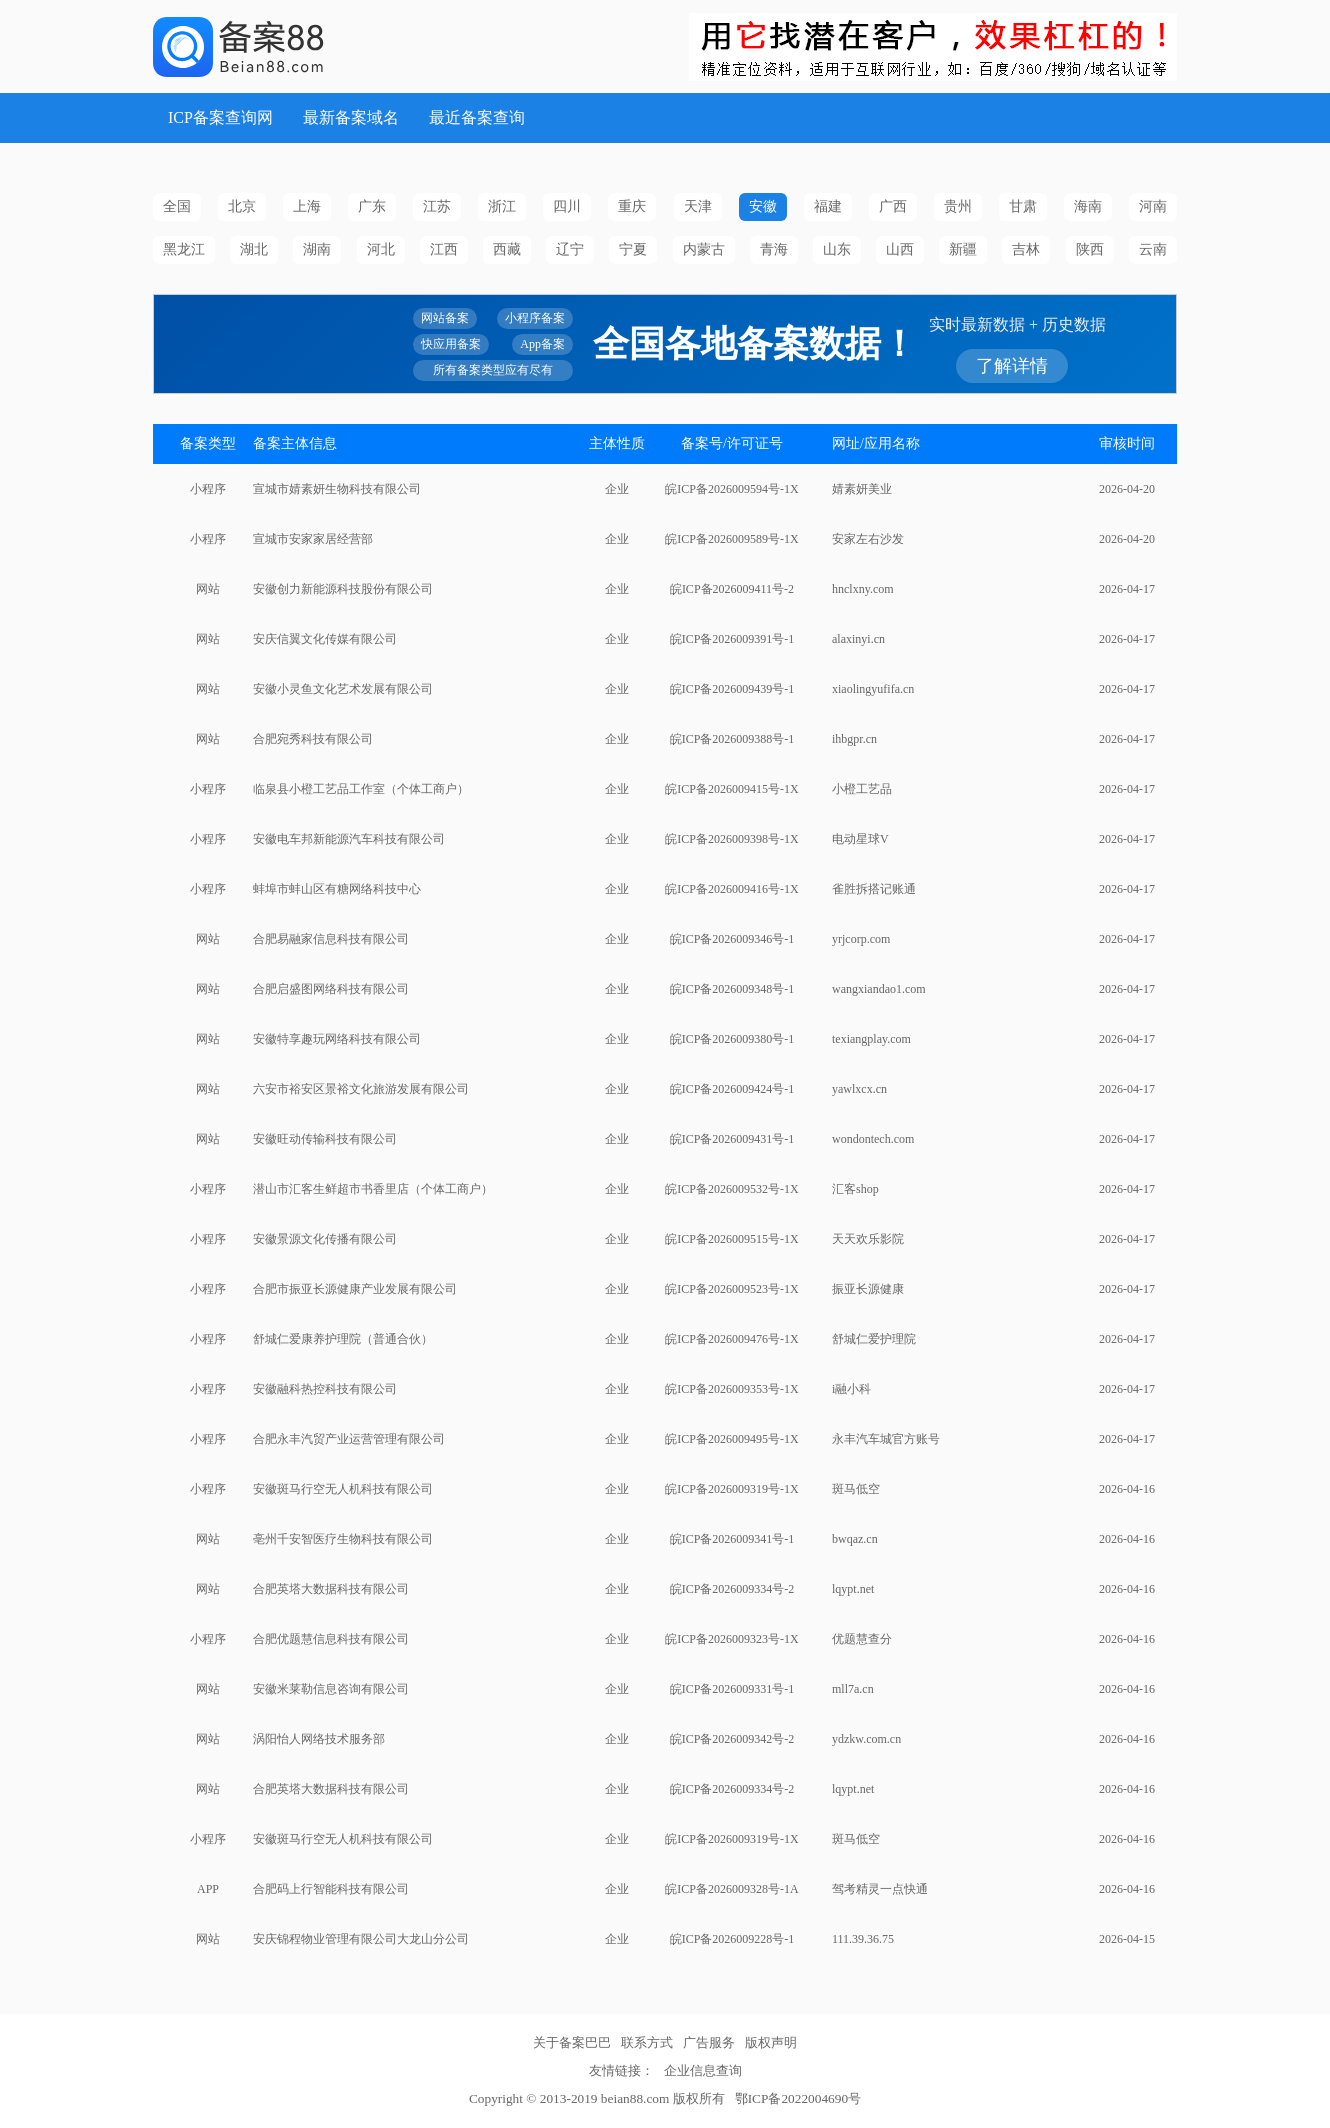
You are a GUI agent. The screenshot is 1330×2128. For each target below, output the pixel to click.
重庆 (632, 206)
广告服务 (709, 2042)
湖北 (254, 249)
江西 (444, 249)
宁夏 (633, 249)
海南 (1088, 206)
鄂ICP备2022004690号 (798, 2098)
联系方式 (647, 2042)
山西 (900, 249)
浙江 (502, 206)
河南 (1153, 206)
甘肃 (1023, 206)
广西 (893, 206)
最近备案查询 (477, 117)
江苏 (437, 206)
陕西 (1090, 249)
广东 (372, 206)
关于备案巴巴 (572, 2042)
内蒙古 (704, 249)
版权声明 (771, 2042)
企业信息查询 (703, 2070)
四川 (567, 206)
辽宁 (570, 249)
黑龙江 (184, 249)
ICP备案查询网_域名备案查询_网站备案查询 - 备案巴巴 (308, 46)
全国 (177, 206)
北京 (242, 206)
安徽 (763, 206)
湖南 (317, 249)
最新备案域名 (351, 117)
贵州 (958, 206)
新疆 (963, 249)
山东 (837, 249)
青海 (774, 249)
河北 (381, 249)
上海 (307, 206)
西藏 (507, 249)
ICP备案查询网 (220, 117)
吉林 (1026, 249)
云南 (1153, 249)
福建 (828, 206)
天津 (698, 206)
